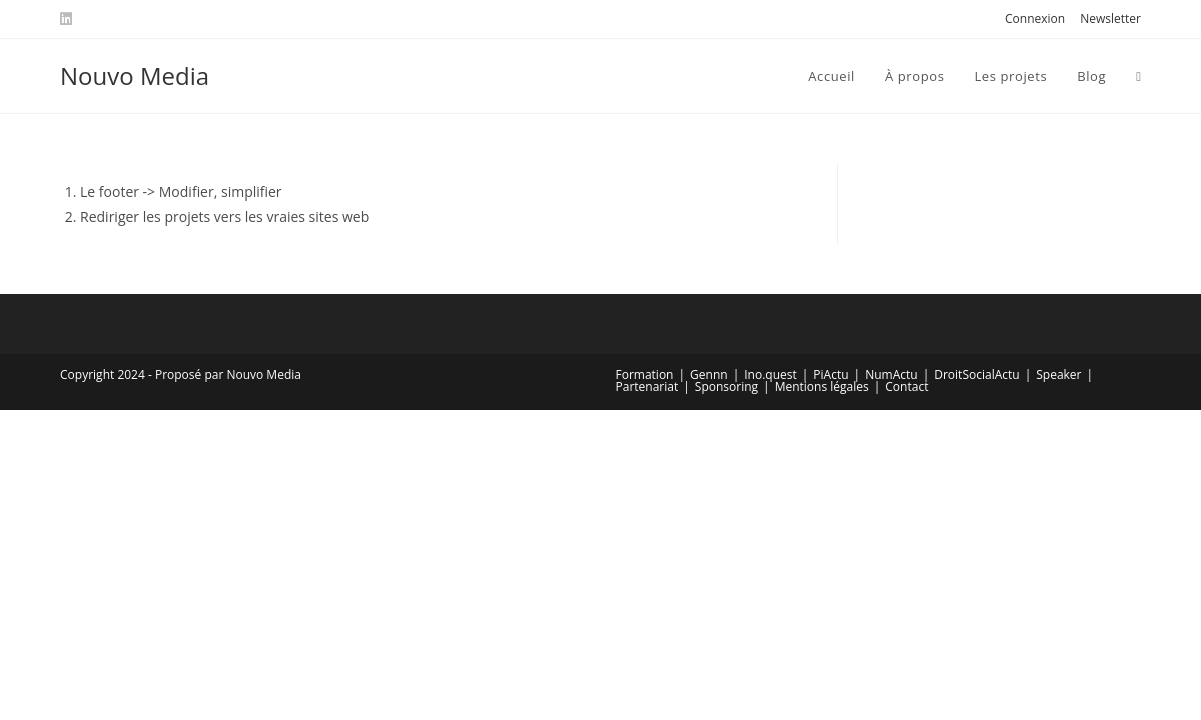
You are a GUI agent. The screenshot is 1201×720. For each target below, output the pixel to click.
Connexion (1035, 18)
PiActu (830, 374)
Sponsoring (726, 386)
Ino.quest (770, 374)
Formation (645, 374)
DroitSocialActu (976, 374)
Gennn (709, 374)
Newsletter (1110, 18)
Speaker (1058, 374)
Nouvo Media (134, 75)
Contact (906, 386)
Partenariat (647, 386)
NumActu (891, 374)
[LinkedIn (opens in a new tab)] (69, 19)
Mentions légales (822, 386)
